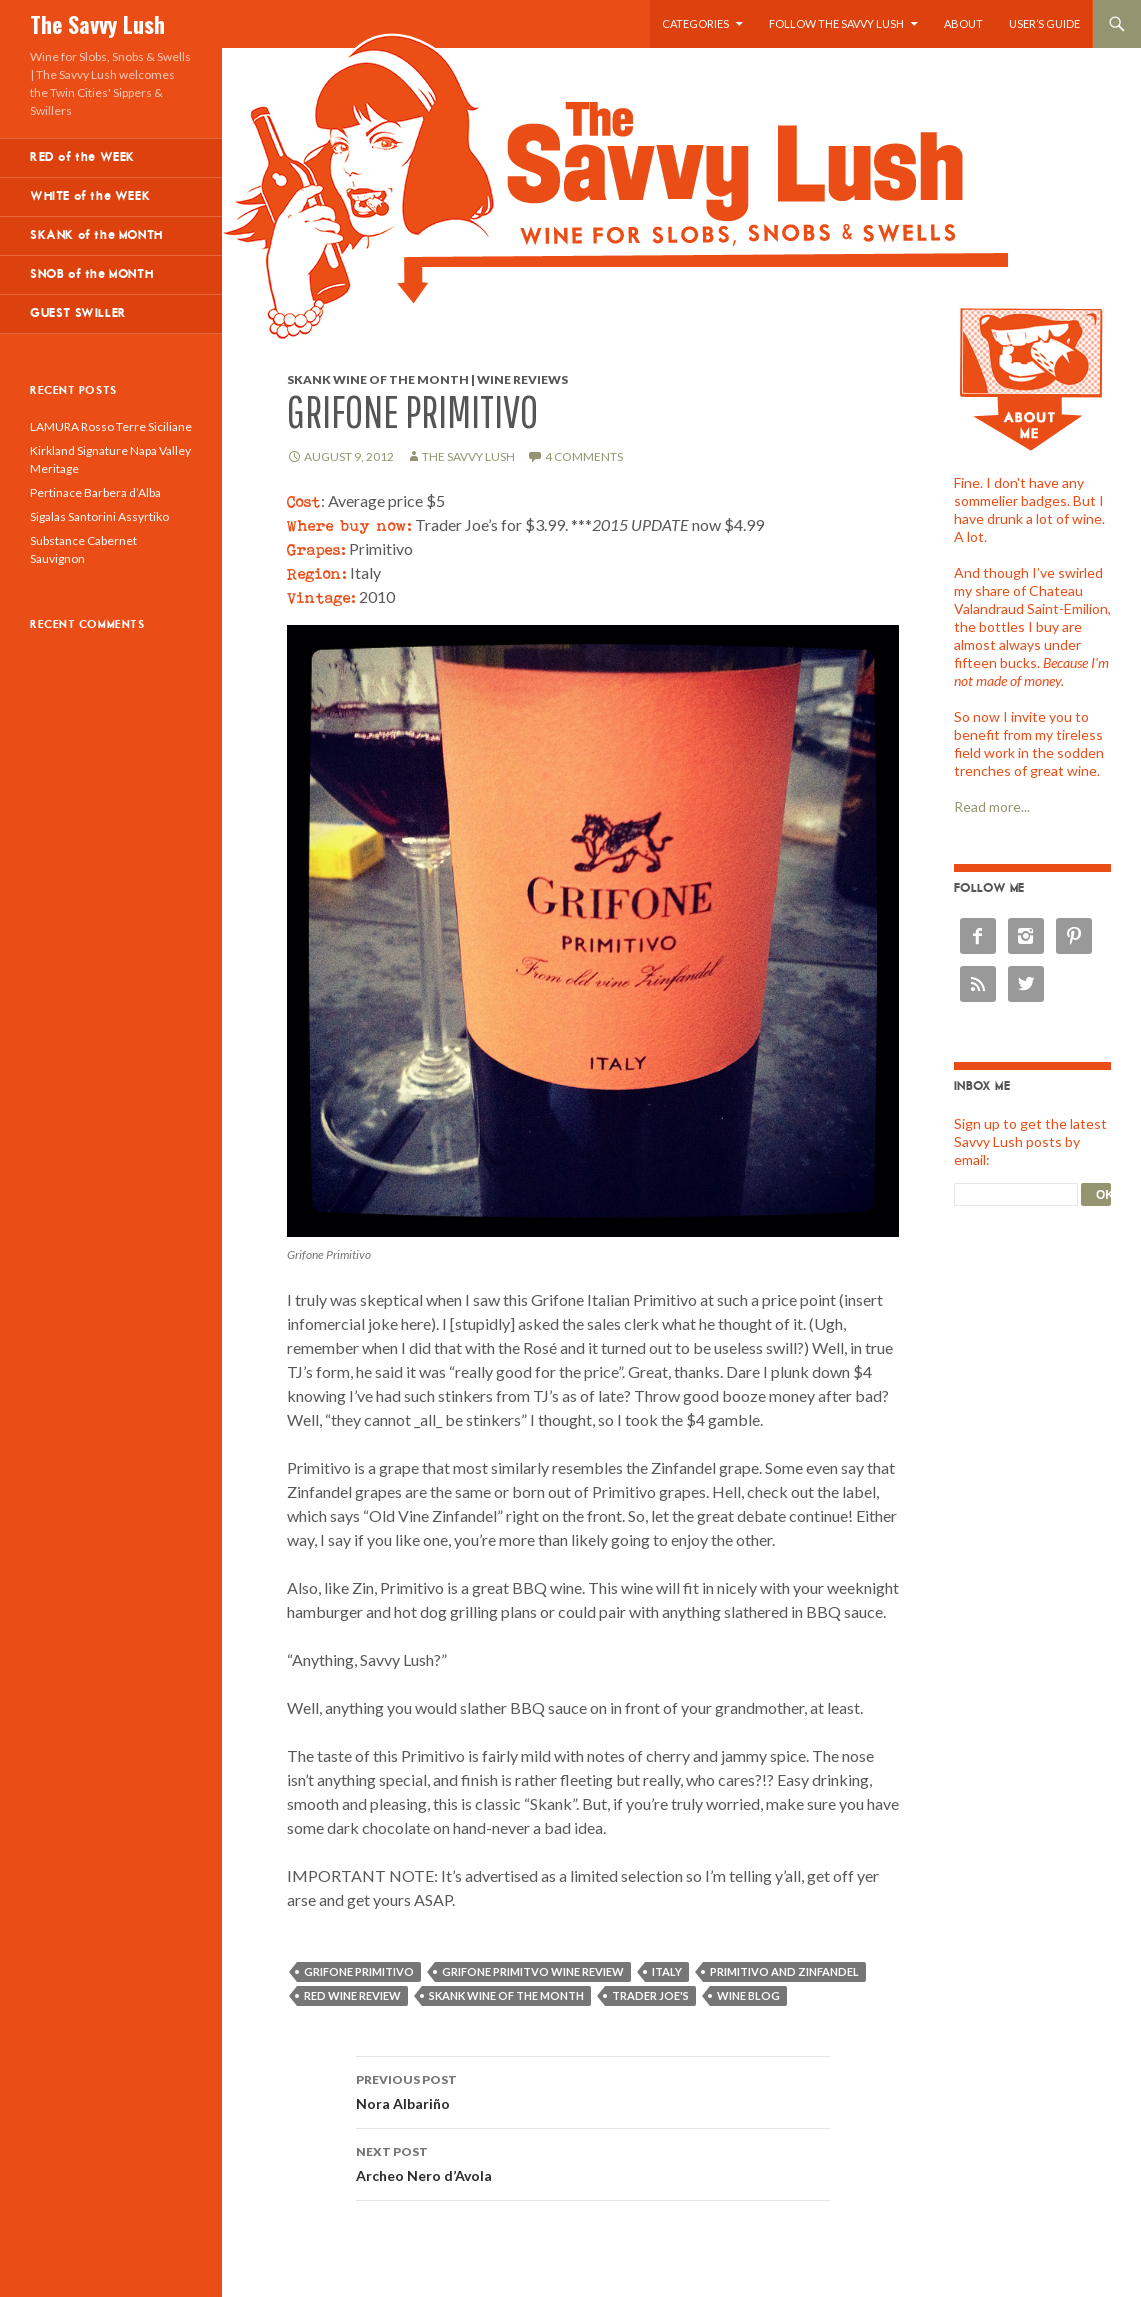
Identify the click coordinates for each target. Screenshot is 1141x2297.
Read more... (992, 806)
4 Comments (584, 456)
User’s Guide (1044, 23)
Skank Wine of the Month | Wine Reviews (427, 379)
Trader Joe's (650, 1995)
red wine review (352, 1995)
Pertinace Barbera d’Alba (95, 492)
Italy (667, 1971)
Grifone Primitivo (359, 1971)
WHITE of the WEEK (90, 196)
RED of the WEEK (82, 157)
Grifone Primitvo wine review (533, 1971)
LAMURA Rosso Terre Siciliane (111, 426)
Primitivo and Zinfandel (784, 1971)
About (963, 23)
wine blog (748, 1995)
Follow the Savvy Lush (836, 23)
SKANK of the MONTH (96, 235)
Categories (695, 23)
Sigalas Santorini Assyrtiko (99, 516)
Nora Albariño (593, 2090)
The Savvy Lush (97, 24)
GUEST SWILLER (78, 313)
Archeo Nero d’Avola (593, 2162)
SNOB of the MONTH (91, 274)
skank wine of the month (506, 1995)
